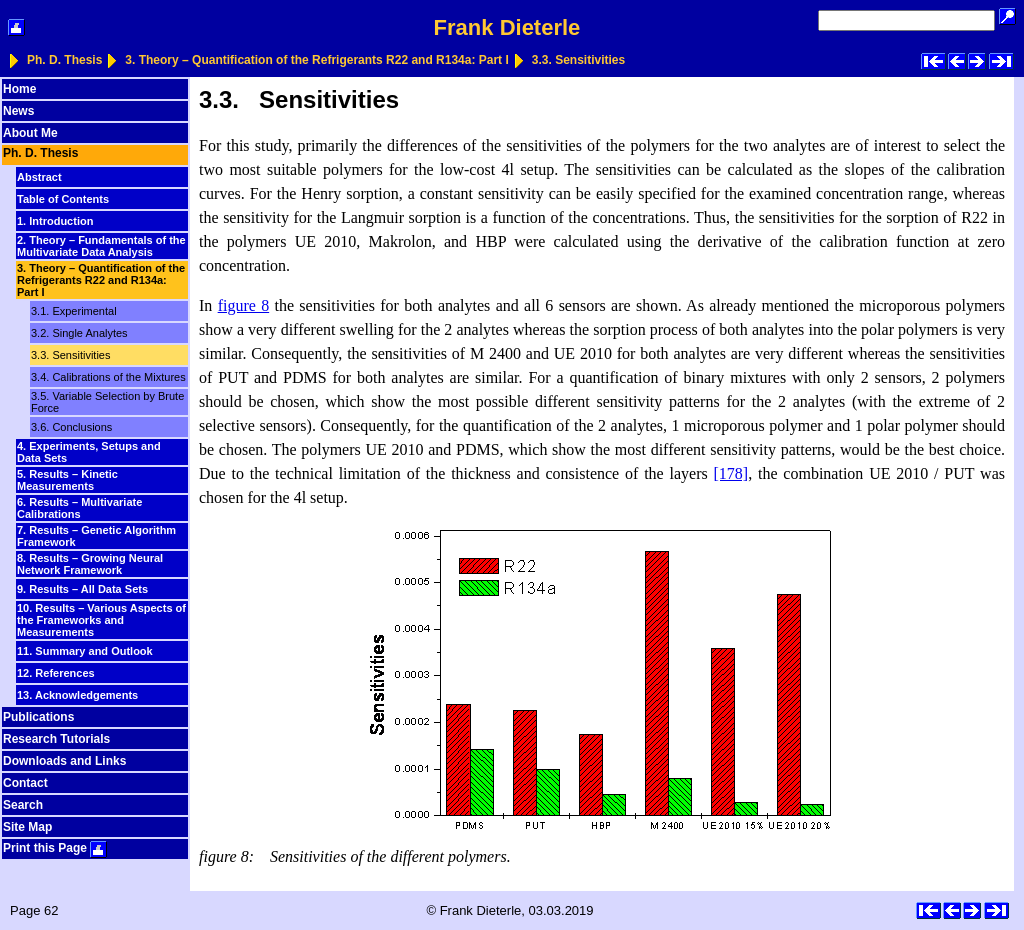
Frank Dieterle (507, 27)
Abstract (39, 177)
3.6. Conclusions (71, 427)
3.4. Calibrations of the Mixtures (108, 377)
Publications (38, 717)
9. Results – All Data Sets (82, 589)
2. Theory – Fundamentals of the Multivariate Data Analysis (101, 246)
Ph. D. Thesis (64, 60)
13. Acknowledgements (77, 695)
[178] (731, 473)
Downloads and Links (64, 761)
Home (19, 89)
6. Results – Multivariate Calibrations (79, 508)
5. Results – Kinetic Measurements (67, 480)
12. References (56, 673)
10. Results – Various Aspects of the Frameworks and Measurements (101, 620)
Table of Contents (63, 199)
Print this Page (55, 848)
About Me (30, 133)
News (18, 111)
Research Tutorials (56, 739)
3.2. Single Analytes (79, 333)
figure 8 (244, 305)
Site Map (27, 827)
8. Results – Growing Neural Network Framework (90, 564)
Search (23, 805)
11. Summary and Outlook (85, 651)
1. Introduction (55, 221)
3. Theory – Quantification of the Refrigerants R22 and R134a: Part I (316, 60)
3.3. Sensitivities (578, 60)
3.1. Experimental (74, 311)
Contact (25, 783)
